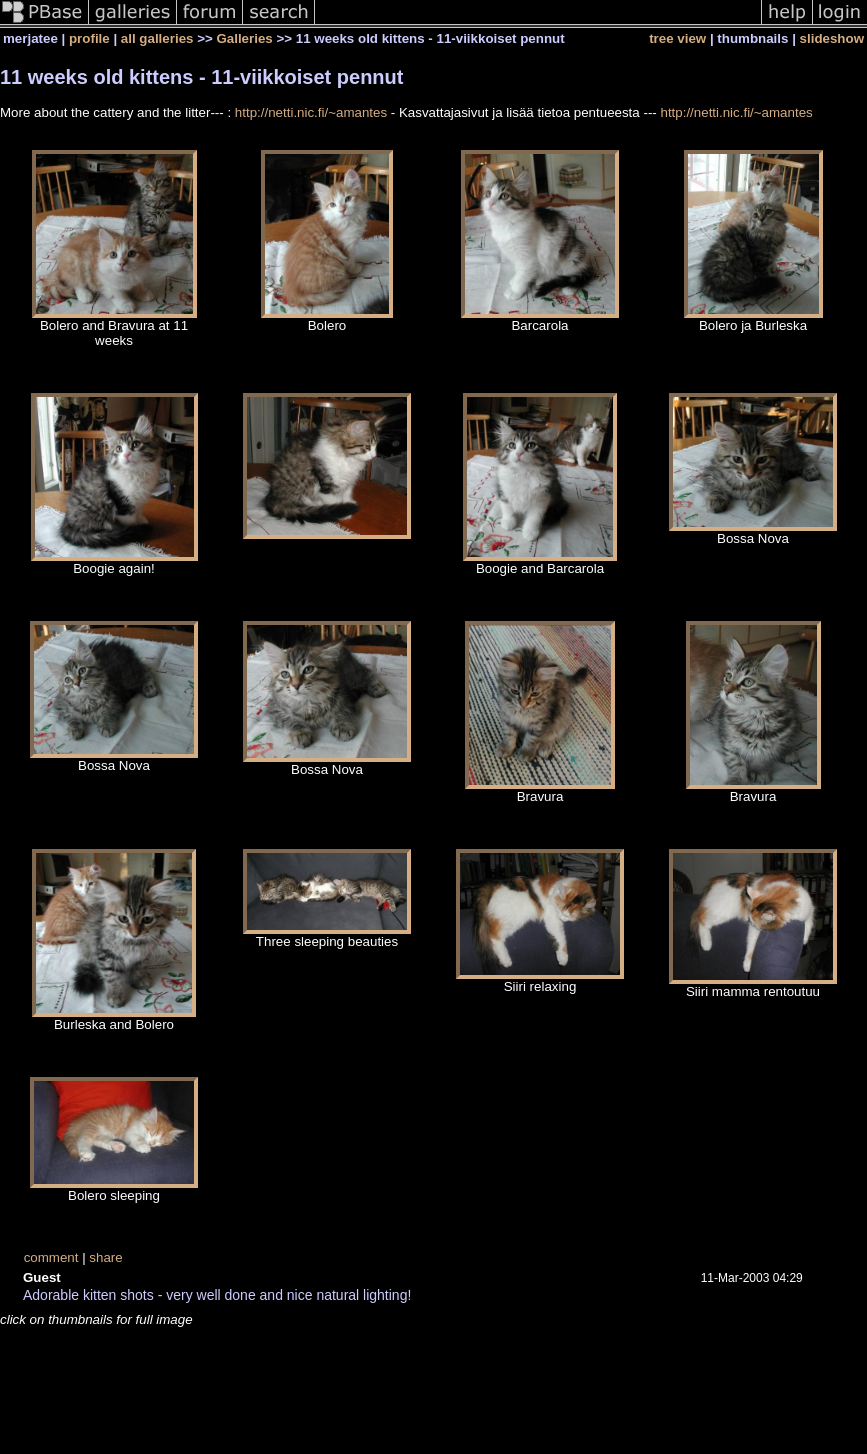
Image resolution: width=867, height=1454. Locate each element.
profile (89, 38)
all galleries (157, 38)
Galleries (244, 38)
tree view (677, 38)
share (105, 1257)
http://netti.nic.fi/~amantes (311, 112)
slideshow (832, 38)
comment (51, 1257)
